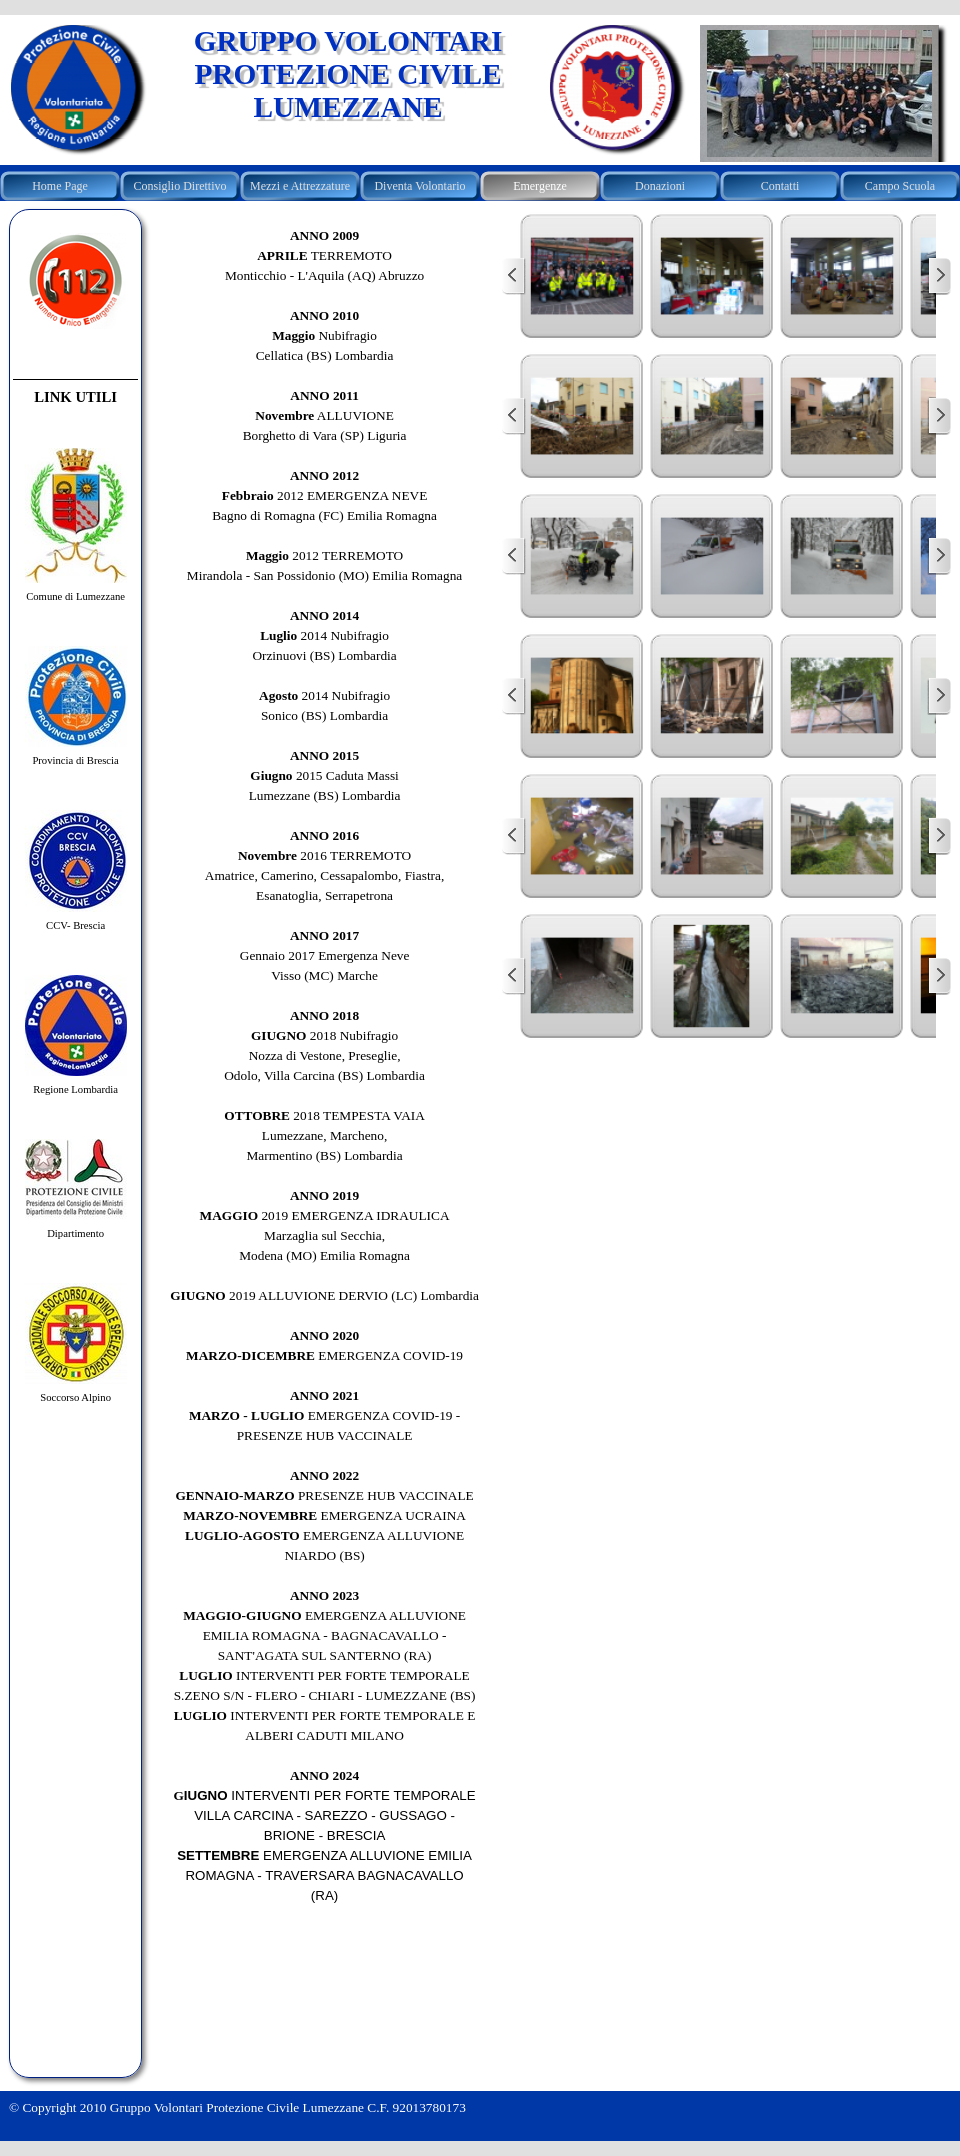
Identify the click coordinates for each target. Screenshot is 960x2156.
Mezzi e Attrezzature (300, 186)
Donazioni (660, 186)
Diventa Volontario (419, 186)
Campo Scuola (900, 186)
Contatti (780, 186)
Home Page (60, 186)
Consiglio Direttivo (180, 186)
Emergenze (540, 186)
